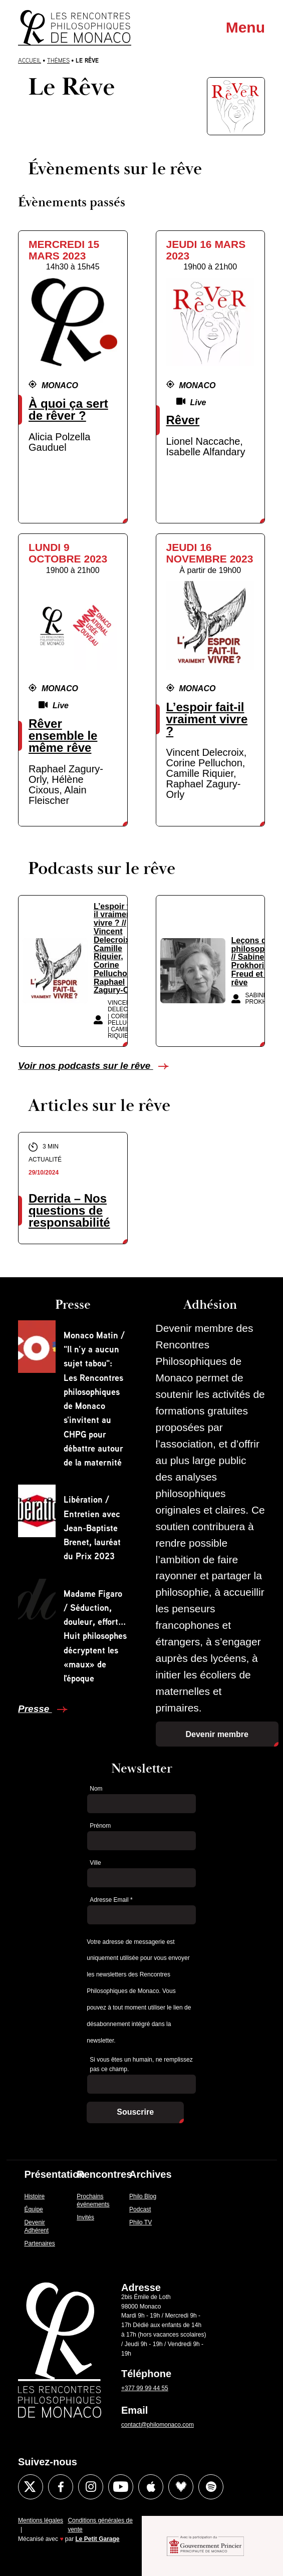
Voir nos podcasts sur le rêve (85, 1065)
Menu (245, 27)
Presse (35, 1708)
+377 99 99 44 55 (144, 2388)
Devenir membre (217, 1734)
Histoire (34, 2196)
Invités (85, 2217)
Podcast (140, 2209)
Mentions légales (40, 2520)
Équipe (33, 2209)
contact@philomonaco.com (157, 2424)
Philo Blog (142, 2196)
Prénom (100, 1825)
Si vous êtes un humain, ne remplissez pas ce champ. (141, 2064)
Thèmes (58, 60)
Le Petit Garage (98, 2538)
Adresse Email (111, 1899)
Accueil (29, 60)
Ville (95, 1862)
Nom (96, 1788)
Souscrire (135, 2112)
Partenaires (39, 2243)
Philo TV (140, 2222)
